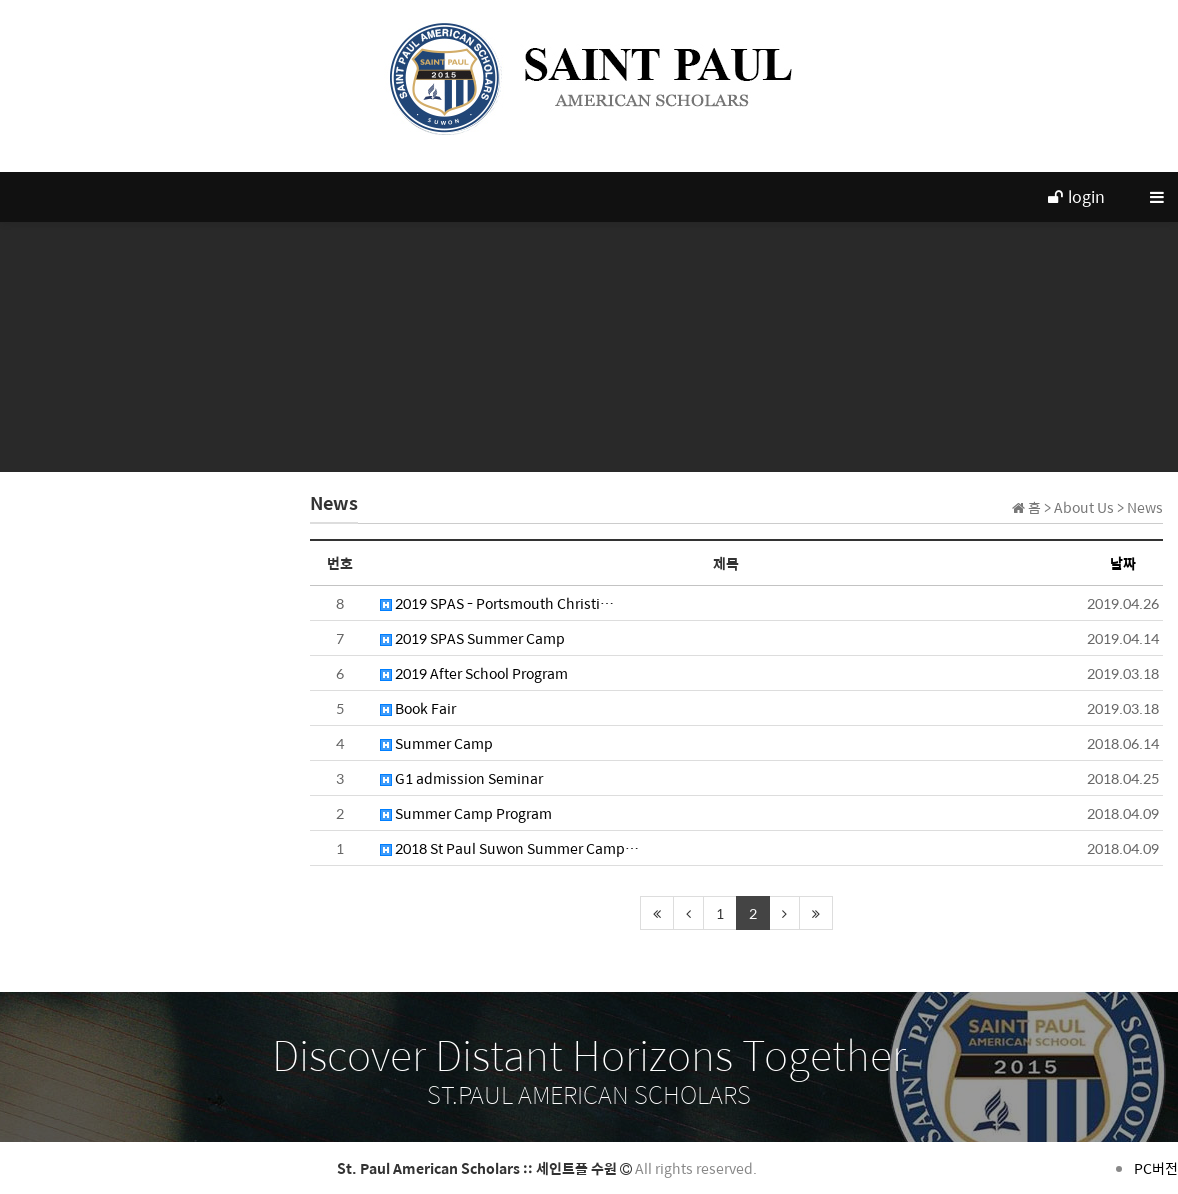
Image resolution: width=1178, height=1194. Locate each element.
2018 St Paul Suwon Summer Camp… (509, 848)
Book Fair (418, 708)
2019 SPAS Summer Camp (472, 638)
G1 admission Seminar (461, 778)
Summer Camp (436, 743)
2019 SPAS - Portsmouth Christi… (497, 603)
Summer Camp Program (466, 813)
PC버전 (1156, 1168)
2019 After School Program (474, 673)
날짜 (1123, 563)
